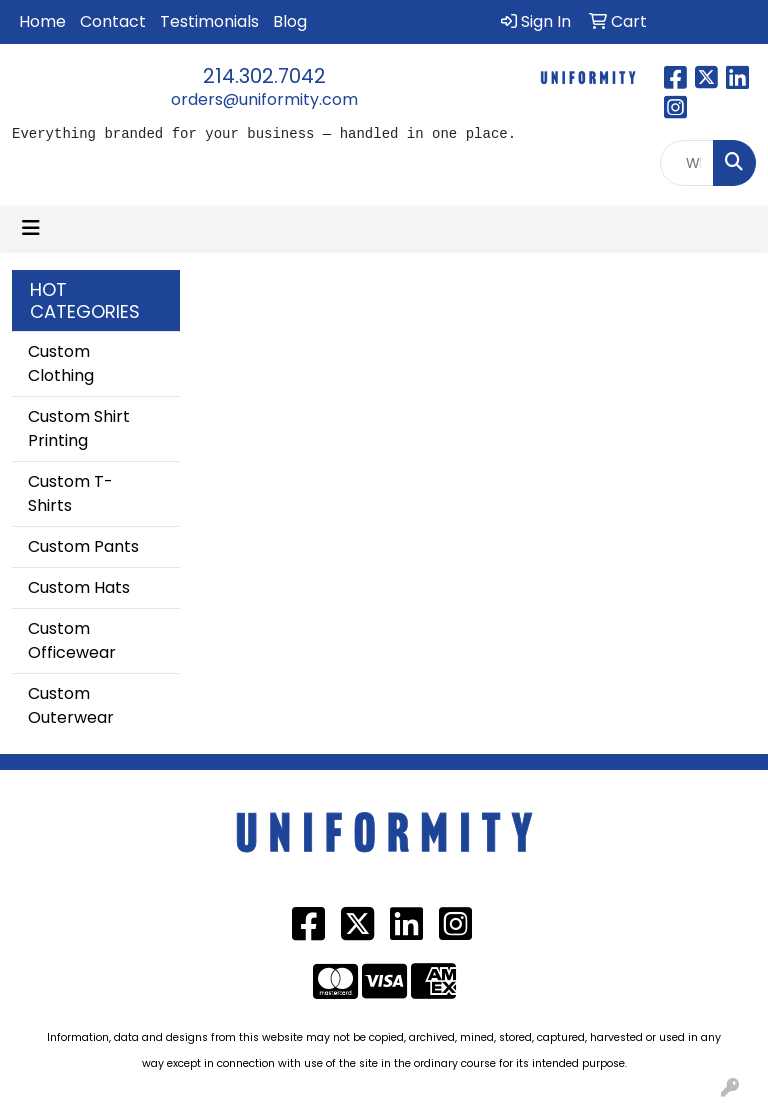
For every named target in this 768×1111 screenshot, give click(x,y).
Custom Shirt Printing (79, 428)
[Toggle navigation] (31, 228)
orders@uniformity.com (264, 99)
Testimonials (209, 21)
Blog (290, 21)
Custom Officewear (72, 640)
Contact (113, 21)
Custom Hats (79, 587)
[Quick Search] (687, 163)
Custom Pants (83, 546)
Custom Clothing (61, 363)
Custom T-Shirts (70, 493)
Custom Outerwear (71, 705)
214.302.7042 (264, 76)
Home (42, 21)
